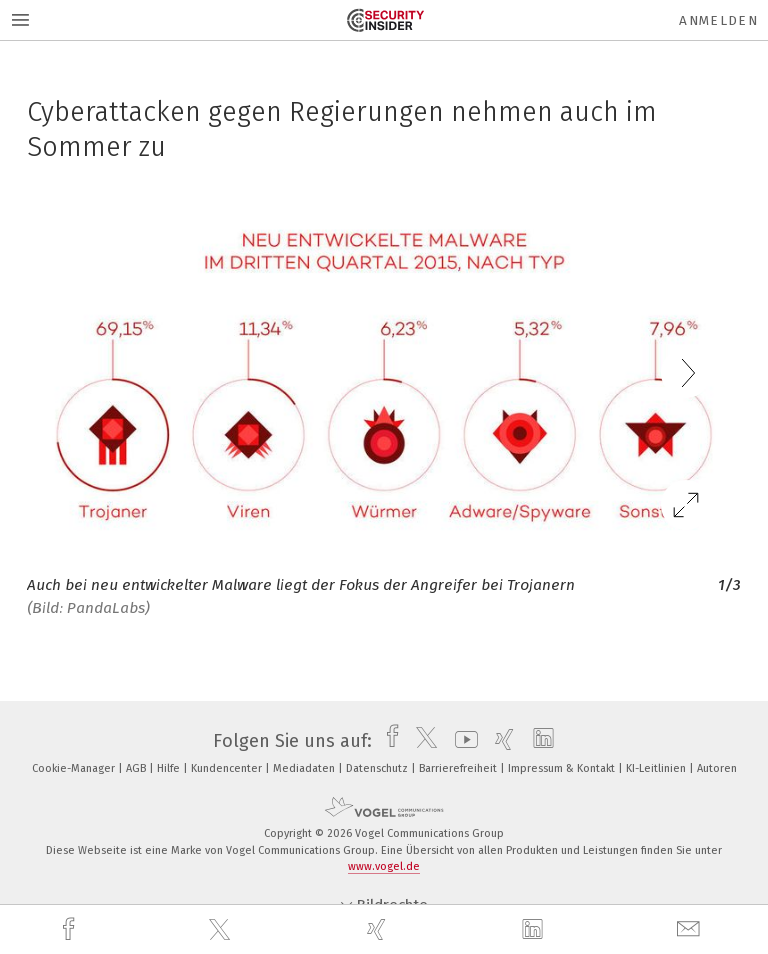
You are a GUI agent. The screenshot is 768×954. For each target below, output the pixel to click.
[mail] (691, 929)
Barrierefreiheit (459, 768)
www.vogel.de (384, 866)
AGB (137, 768)
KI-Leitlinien (657, 768)
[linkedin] (535, 930)
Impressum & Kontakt (563, 768)
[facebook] (71, 929)
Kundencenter (228, 768)
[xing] (379, 929)
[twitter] (222, 930)
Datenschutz (378, 768)
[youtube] (461, 741)
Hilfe (170, 768)
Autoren (717, 768)
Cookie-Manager (75, 768)
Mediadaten (305, 768)
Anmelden (718, 20)
